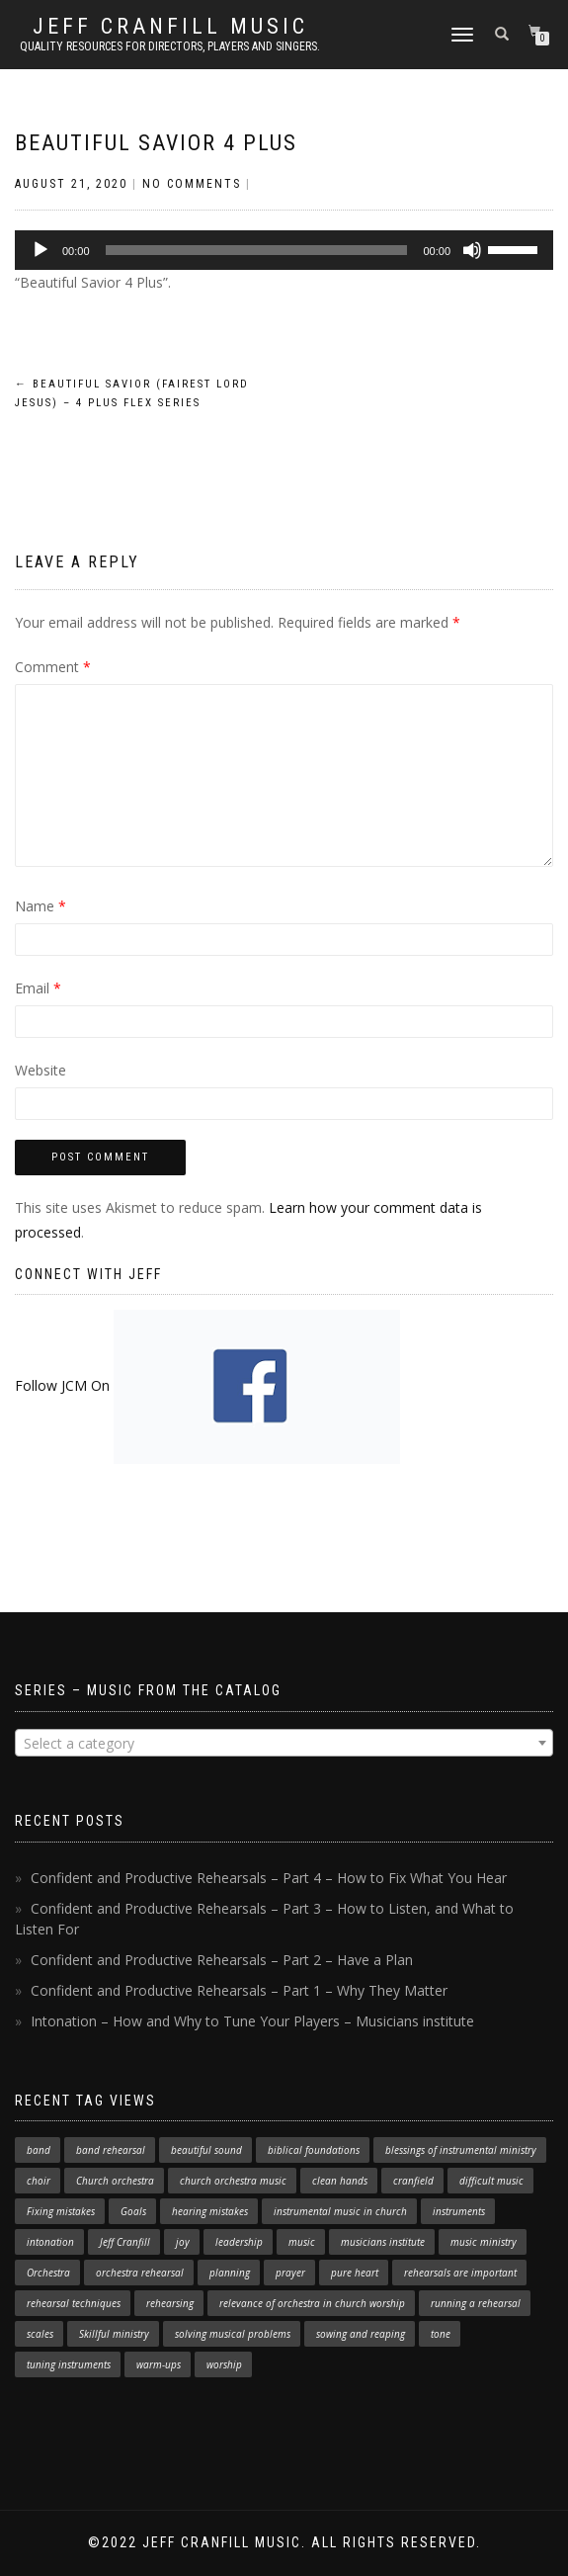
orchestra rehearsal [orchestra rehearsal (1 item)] (140, 2272)
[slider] (257, 250)
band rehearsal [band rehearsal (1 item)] (110, 2150)
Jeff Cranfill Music (170, 27)
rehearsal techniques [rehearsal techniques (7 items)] (74, 2303)
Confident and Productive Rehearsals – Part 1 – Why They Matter (239, 1990)
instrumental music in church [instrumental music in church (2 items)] (340, 2211)
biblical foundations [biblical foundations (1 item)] (314, 2150)
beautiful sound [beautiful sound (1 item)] (206, 2150)
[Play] (40, 250)
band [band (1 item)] (38, 2150)
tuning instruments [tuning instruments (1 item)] (69, 2364)
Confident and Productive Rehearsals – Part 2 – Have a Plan (222, 1959)
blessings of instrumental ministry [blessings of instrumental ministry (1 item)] (460, 2150)
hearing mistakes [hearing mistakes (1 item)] (210, 2211)
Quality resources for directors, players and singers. (170, 46)
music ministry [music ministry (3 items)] (483, 2242)
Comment (53, 666)
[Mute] (472, 250)
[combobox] (284, 1743)
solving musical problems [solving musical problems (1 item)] (232, 2334)
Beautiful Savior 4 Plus (156, 142)
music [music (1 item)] (301, 2242)
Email (38, 988)
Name (40, 906)
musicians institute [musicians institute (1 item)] (383, 2242)
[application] (284, 250)
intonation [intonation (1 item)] (50, 2242)
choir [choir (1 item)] (38, 2181)
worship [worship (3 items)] (224, 2364)
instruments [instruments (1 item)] (459, 2211)
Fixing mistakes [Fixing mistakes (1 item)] (61, 2211)
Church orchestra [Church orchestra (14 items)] (115, 2181)
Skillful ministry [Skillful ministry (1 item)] (114, 2334)
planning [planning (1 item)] (229, 2272)
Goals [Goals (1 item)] (133, 2211)
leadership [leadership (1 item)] (239, 2242)
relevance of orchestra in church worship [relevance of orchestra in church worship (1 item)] (312, 2303)
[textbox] (284, 1744)
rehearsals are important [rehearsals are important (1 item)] (460, 2272)
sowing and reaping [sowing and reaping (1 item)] (360, 2334)
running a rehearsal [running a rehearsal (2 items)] (476, 2303)
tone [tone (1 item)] (440, 2334)
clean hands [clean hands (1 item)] (339, 2181)
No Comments (191, 184)
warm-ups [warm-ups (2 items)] (158, 2364)
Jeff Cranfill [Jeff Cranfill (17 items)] (125, 2242)
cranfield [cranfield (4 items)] (413, 2181)
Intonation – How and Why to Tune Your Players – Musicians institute (252, 2021)
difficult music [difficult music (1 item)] (491, 2181)
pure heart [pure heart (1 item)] (354, 2272)
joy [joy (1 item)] (183, 2242)
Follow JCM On (207, 1385)
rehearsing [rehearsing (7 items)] (170, 2303)
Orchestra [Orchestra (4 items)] (48, 2272)
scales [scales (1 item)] (40, 2334)
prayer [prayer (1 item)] (290, 2272)
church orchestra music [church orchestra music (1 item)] (233, 2181)
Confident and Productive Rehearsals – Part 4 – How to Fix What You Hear (269, 1877)
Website (40, 1070)
